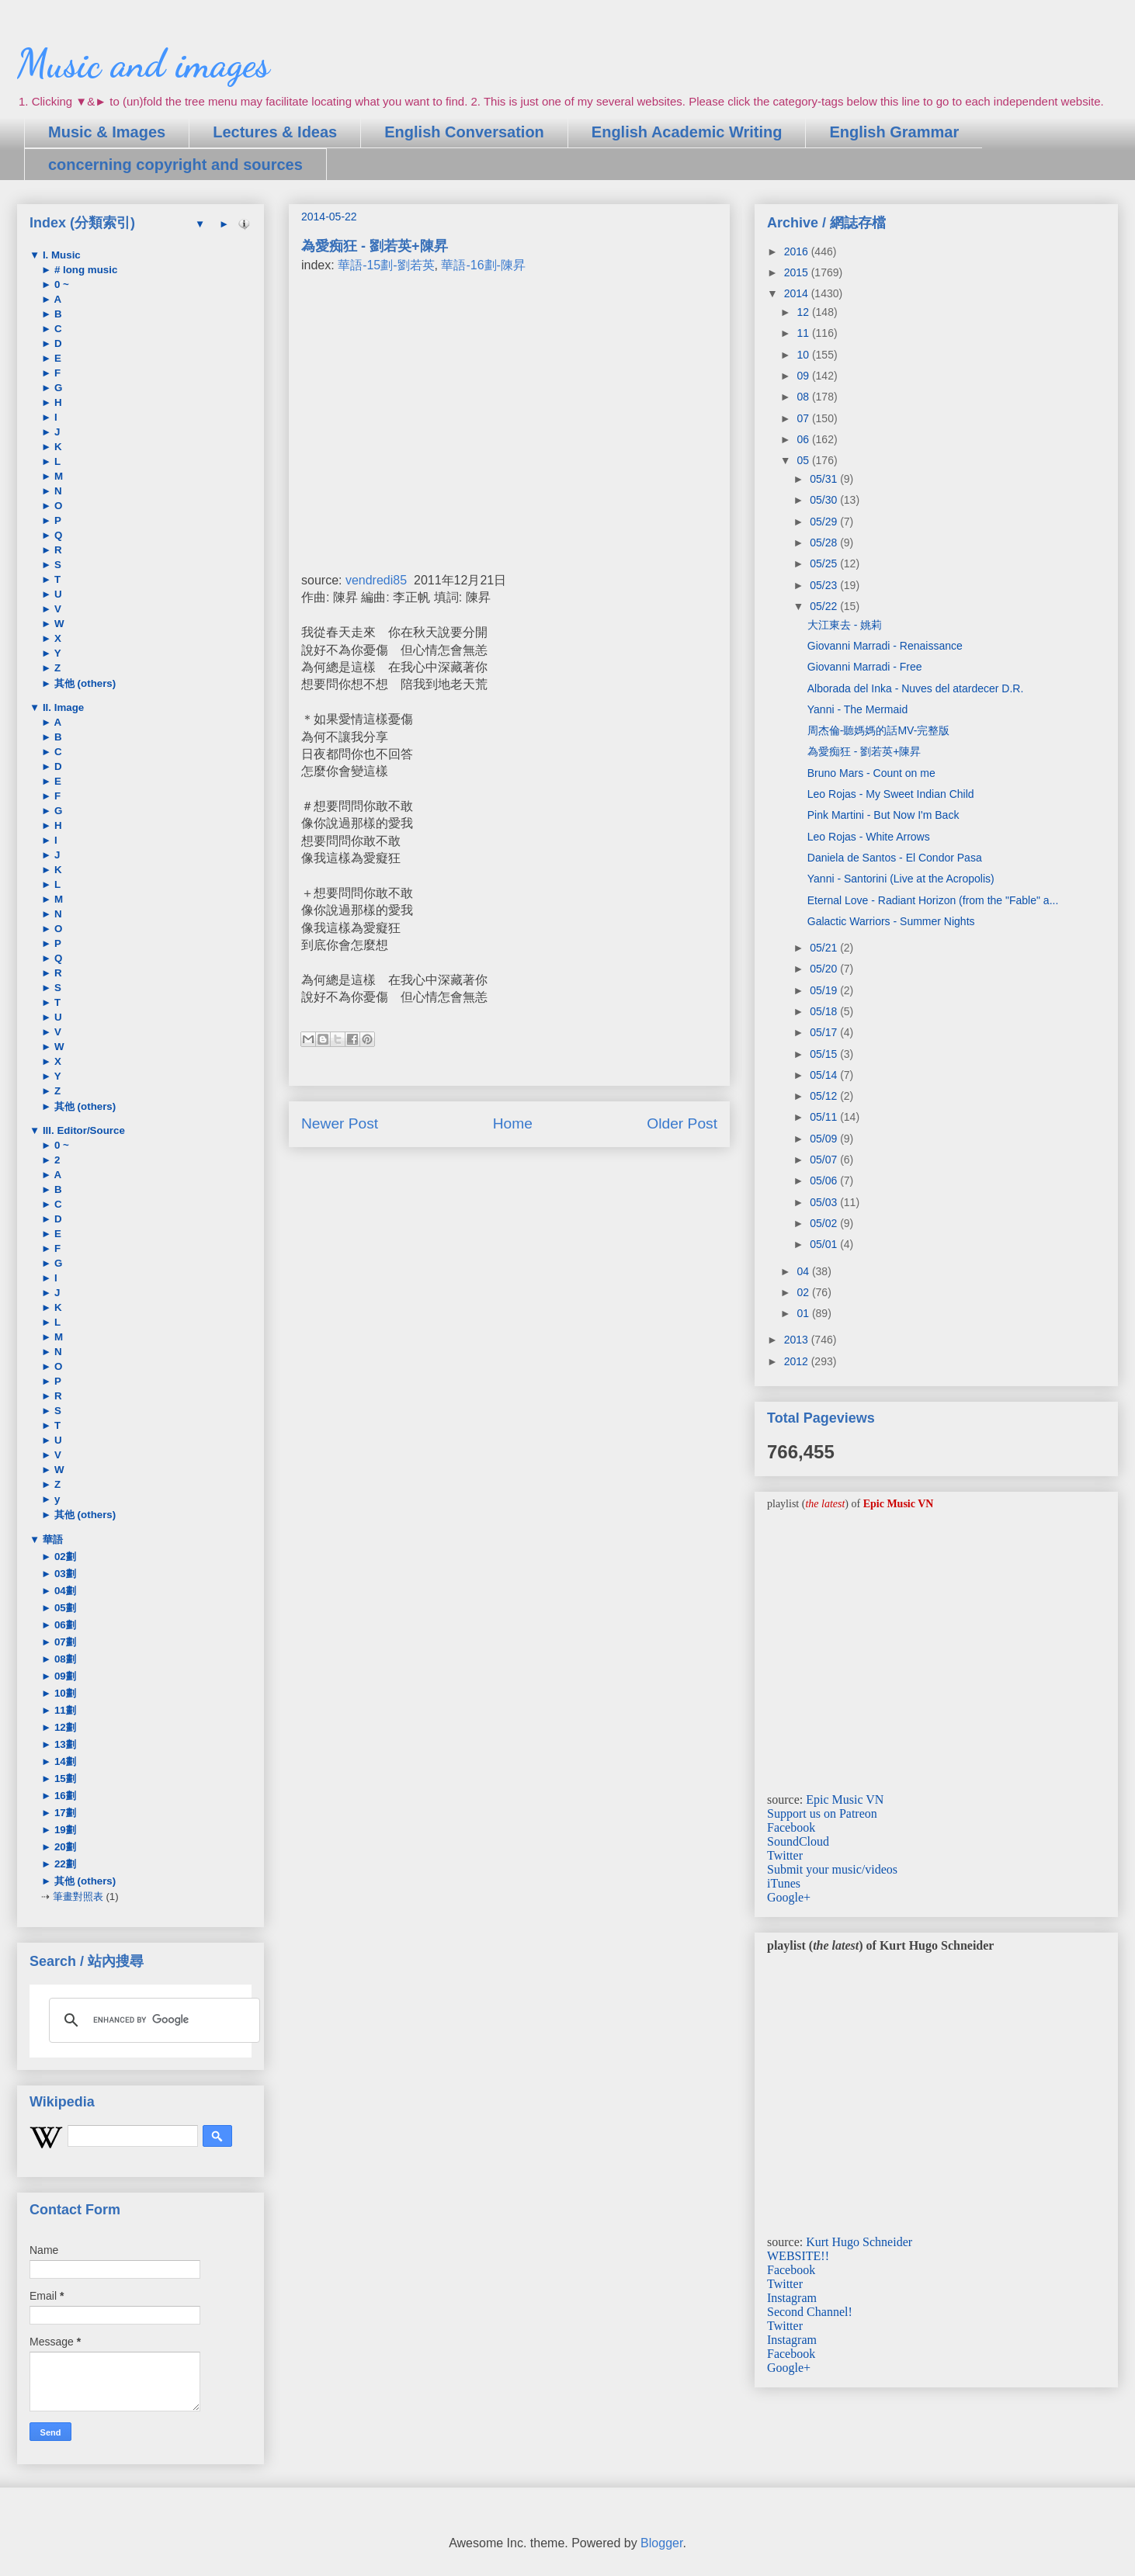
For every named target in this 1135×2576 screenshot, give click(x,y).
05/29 (825, 521)
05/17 (825, 1032)
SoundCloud (798, 1841)
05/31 (825, 479)
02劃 (63, 1556)
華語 (51, 1539)
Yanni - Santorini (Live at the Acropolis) (900, 878)
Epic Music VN (844, 1799)
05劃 (63, 1608)
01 (804, 1313)
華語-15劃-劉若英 (386, 265)
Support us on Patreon (822, 1813)
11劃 (63, 1710)
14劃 (63, 1761)
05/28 (825, 542)
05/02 (825, 1223)
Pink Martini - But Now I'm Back (883, 815)
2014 (797, 293)
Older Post (682, 1123)
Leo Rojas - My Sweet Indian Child (890, 794)
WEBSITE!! (798, 2255)
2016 (797, 251)
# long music (84, 270)
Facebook (791, 1827)
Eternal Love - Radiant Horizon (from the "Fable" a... (933, 900)
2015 (797, 272)
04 (804, 1271)
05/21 (825, 947)
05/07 (825, 1159)
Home (513, 1123)
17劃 (63, 1812)
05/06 (825, 1180)
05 (804, 460)
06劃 (63, 1625)
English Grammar (894, 131)
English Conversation (464, 131)
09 (804, 375)
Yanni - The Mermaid (857, 709)
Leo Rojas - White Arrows (868, 836)
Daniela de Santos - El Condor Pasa (894, 857)
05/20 (825, 968)
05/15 (825, 1054)
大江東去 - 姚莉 (844, 625)
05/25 (825, 563)
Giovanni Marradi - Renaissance (885, 646)
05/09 (825, 1138)
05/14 (825, 1075)
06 (804, 439)
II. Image (62, 707)
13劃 (63, 1744)
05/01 (825, 1244)
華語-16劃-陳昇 (483, 265)
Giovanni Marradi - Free (864, 666)
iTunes (783, 1883)
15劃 (63, 1778)
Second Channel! (809, 2311)
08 (804, 396)
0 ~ (60, 284)
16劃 (63, 1795)
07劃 (63, 1642)
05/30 (825, 500)
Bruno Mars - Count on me (871, 773)
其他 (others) (83, 683)
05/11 (825, 1117)
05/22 (825, 606)
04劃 (63, 1591)
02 (804, 1292)
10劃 (63, 1693)
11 (804, 333)
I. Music (60, 255)
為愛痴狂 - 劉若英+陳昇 (864, 751)
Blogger (661, 2543)
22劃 (63, 1864)
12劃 (63, 1727)
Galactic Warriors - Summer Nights (891, 921)
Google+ (788, 1897)
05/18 (825, 1011)
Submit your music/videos (832, 1869)
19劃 (63, 1830)
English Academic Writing (687, 131)
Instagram (792, 2297)
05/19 (825, 990)
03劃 (63, 1573)
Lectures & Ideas (275, 131)
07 (804, 418)
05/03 (825, 1202)
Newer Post (339, 1123)
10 (804, 354)
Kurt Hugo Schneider (859, 2241)
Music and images (143, 63)
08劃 (63, 1659)
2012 (797, 1361)
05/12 (825, 1096)
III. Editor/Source (82, 1130)
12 (804, 312)
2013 (797, 1339)
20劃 (63, 1847)
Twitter (785, 1855)
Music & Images (106, 131)
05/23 (825, 585)
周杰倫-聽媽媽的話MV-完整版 (878, 730)
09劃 (63, 1676)
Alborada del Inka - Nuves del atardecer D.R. (915, 688)
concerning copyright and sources (175, 164)
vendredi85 (376, 580)
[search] (152, 2020)
